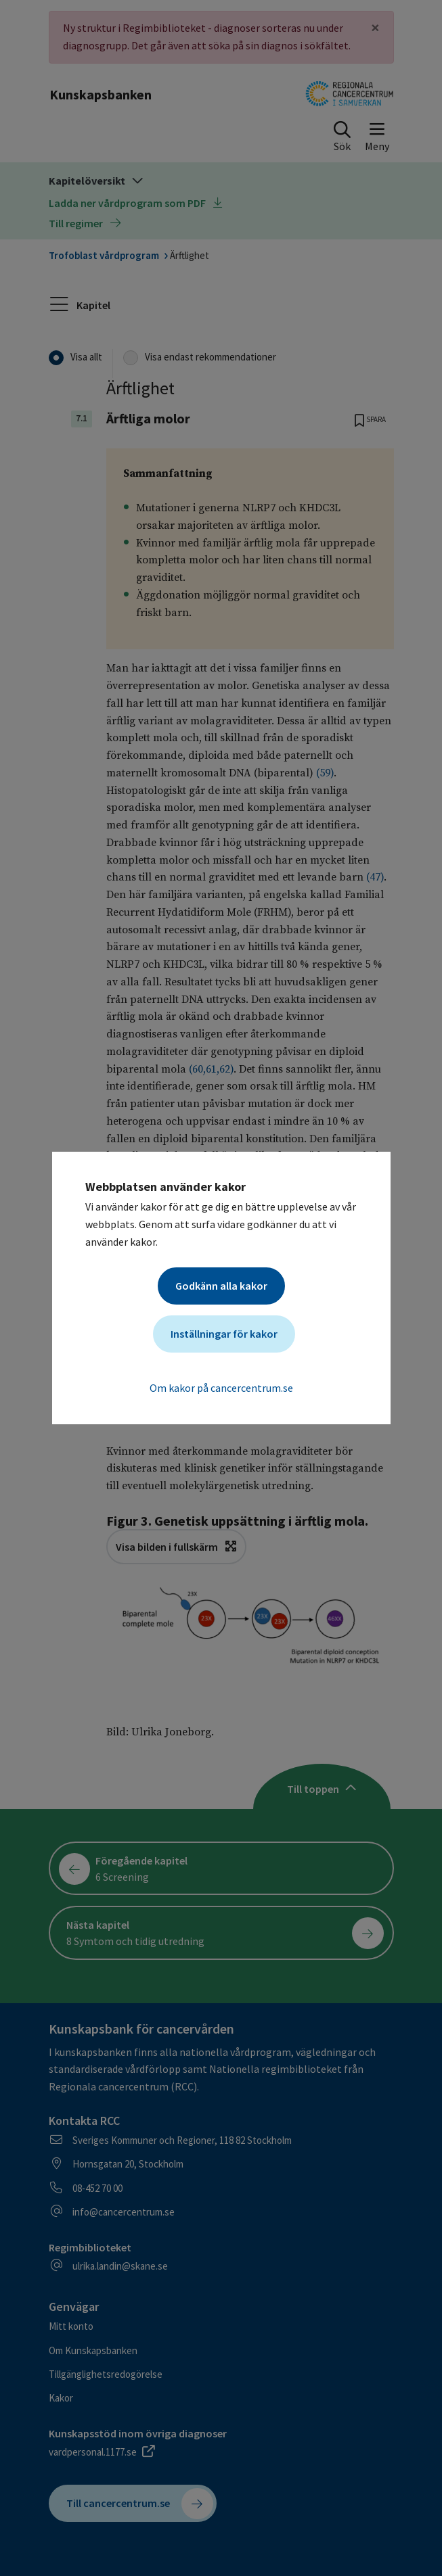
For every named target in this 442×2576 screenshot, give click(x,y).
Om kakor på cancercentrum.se (221, 1388)
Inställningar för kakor (224, 1333)
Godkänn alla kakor (221, 1285)
